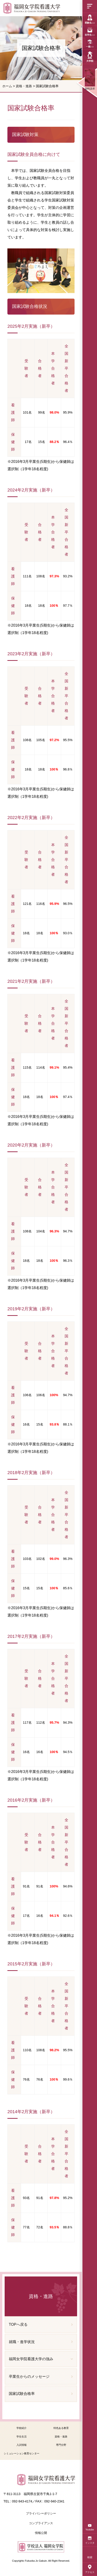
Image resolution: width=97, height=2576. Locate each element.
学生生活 (21, 2436)
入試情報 (21, 2444)
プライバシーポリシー (41, 2513)
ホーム (7, 86)
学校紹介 (21, 2428)
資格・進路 (24, 86)
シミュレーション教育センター (21, 2453)
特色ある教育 (61, 2428)
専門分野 (61, 2444)
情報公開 (41, 2533)
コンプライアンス (41, 2523)
